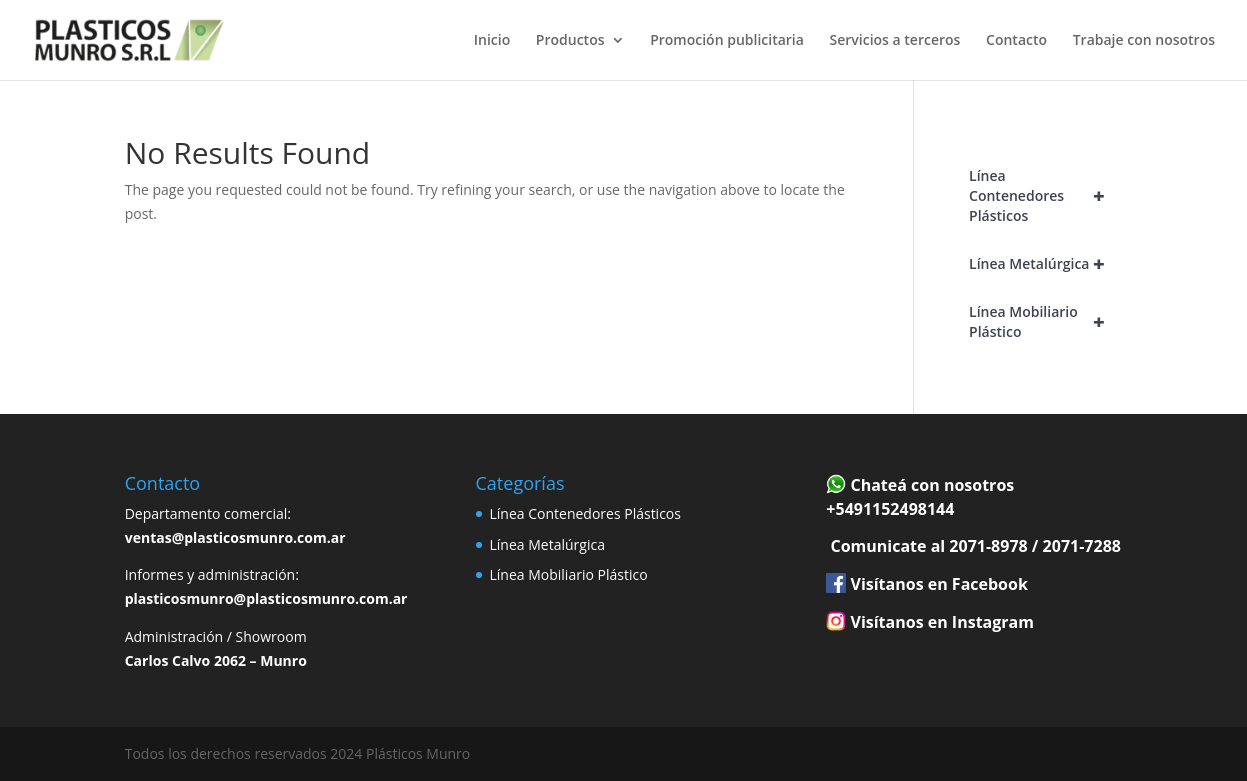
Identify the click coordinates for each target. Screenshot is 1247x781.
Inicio (492, 41)
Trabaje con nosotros (1144, 41)
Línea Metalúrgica (1045, 264)
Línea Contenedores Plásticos (1045, 196)
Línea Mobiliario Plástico (1045, 322)
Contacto (1016, 41)
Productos (570, 41)
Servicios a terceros (895, 41)
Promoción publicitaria (727, 41)
